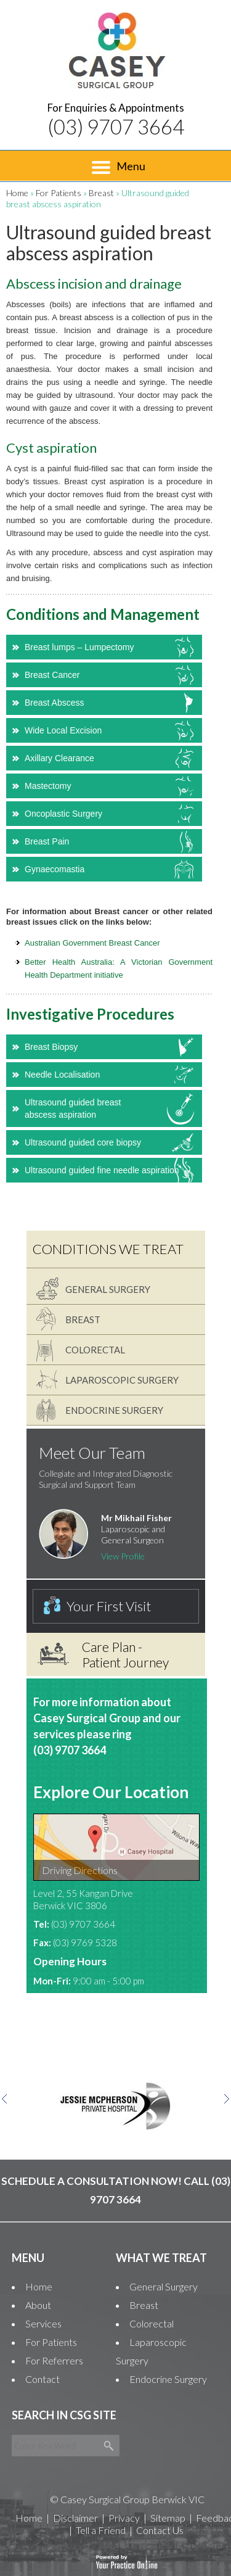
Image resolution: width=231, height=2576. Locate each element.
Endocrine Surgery (114, 1410)
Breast (101, 193)
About (38, 2305)
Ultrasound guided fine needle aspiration (102, 1170)
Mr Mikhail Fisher (136, 1518)
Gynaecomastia (54, 869)
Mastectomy (48, 786)
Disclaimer (75, 2518)
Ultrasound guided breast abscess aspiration (73, 1108)
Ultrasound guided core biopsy (83, 1142)
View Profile (123, 1556)
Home (17, 193)
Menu (118, 166)
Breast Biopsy (51, 1047)
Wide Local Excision (63, 730)
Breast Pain (47, 841)
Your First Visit (109, 1606)
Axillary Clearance (59, 758)
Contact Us (160, 2530)
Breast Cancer (52, 675)
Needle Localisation (62, 1075)
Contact (42, 2379)
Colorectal (95, 1349)
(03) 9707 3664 (115, 126)
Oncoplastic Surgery (63, 814)
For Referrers (54, 2360)
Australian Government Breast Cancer (92, 942)
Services (43, 2323)
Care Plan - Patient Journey (125, 1654)
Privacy (124, 2518)
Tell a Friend (101, 2530)
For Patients (58, 193)
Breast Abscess (54, 703)
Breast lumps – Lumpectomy (79, 647)
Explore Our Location (110, 1792)
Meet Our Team (92, 1453)
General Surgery (107, 1289)
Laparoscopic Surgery (122, 1379)
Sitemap (167, 2518)
